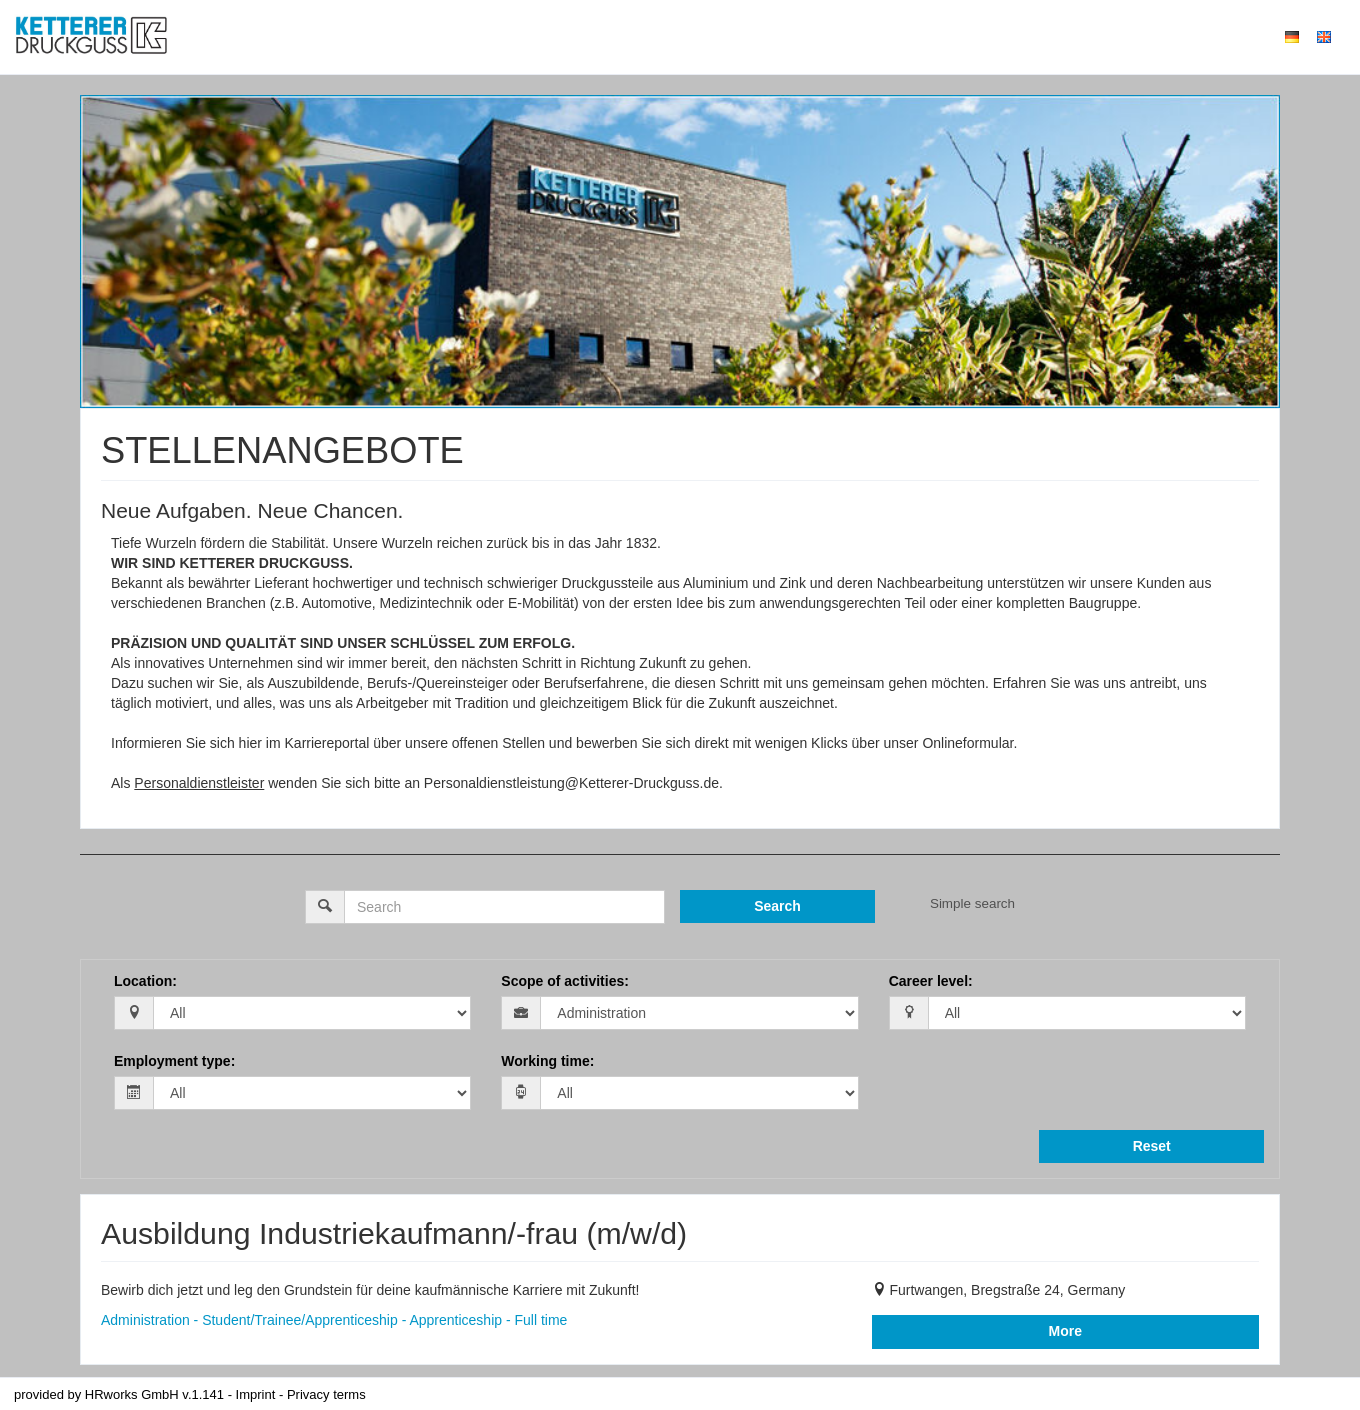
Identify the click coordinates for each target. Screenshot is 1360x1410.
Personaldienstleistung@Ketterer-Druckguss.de (571, 783)
